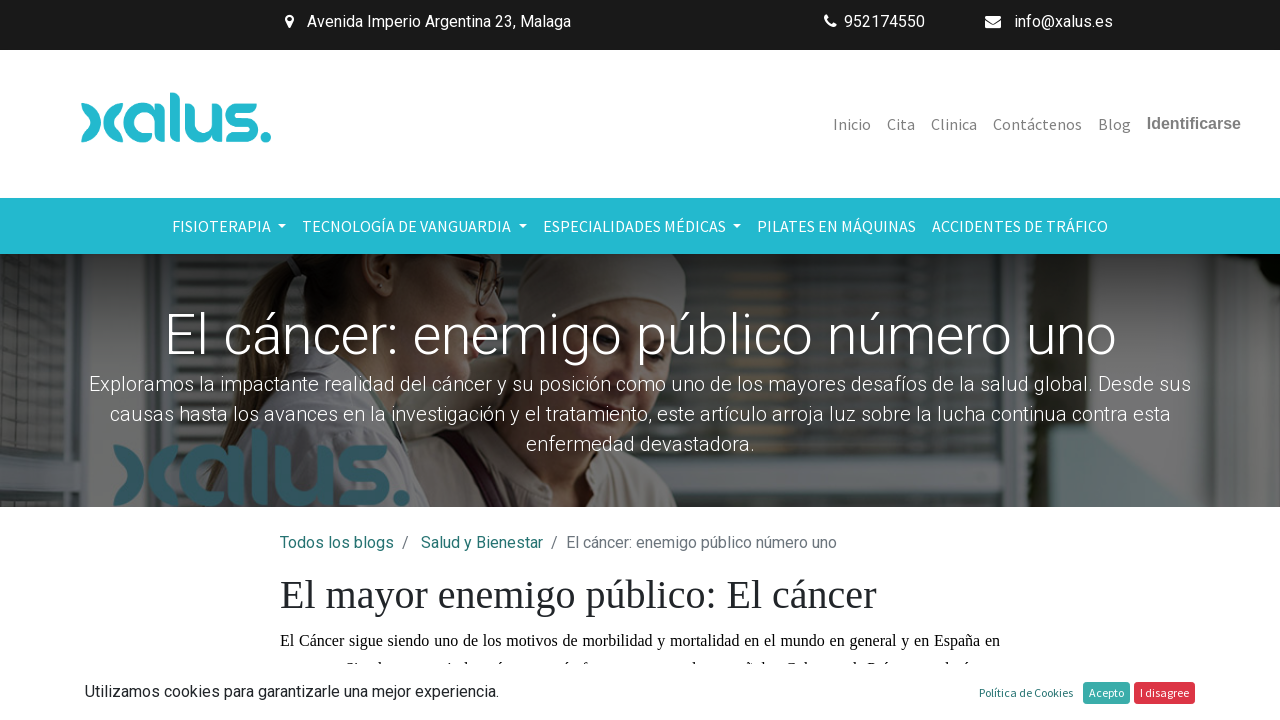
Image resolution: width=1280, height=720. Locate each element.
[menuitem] (852, 124)
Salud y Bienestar (482, 542)
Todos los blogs (337, 542)
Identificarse (1194, 123)
